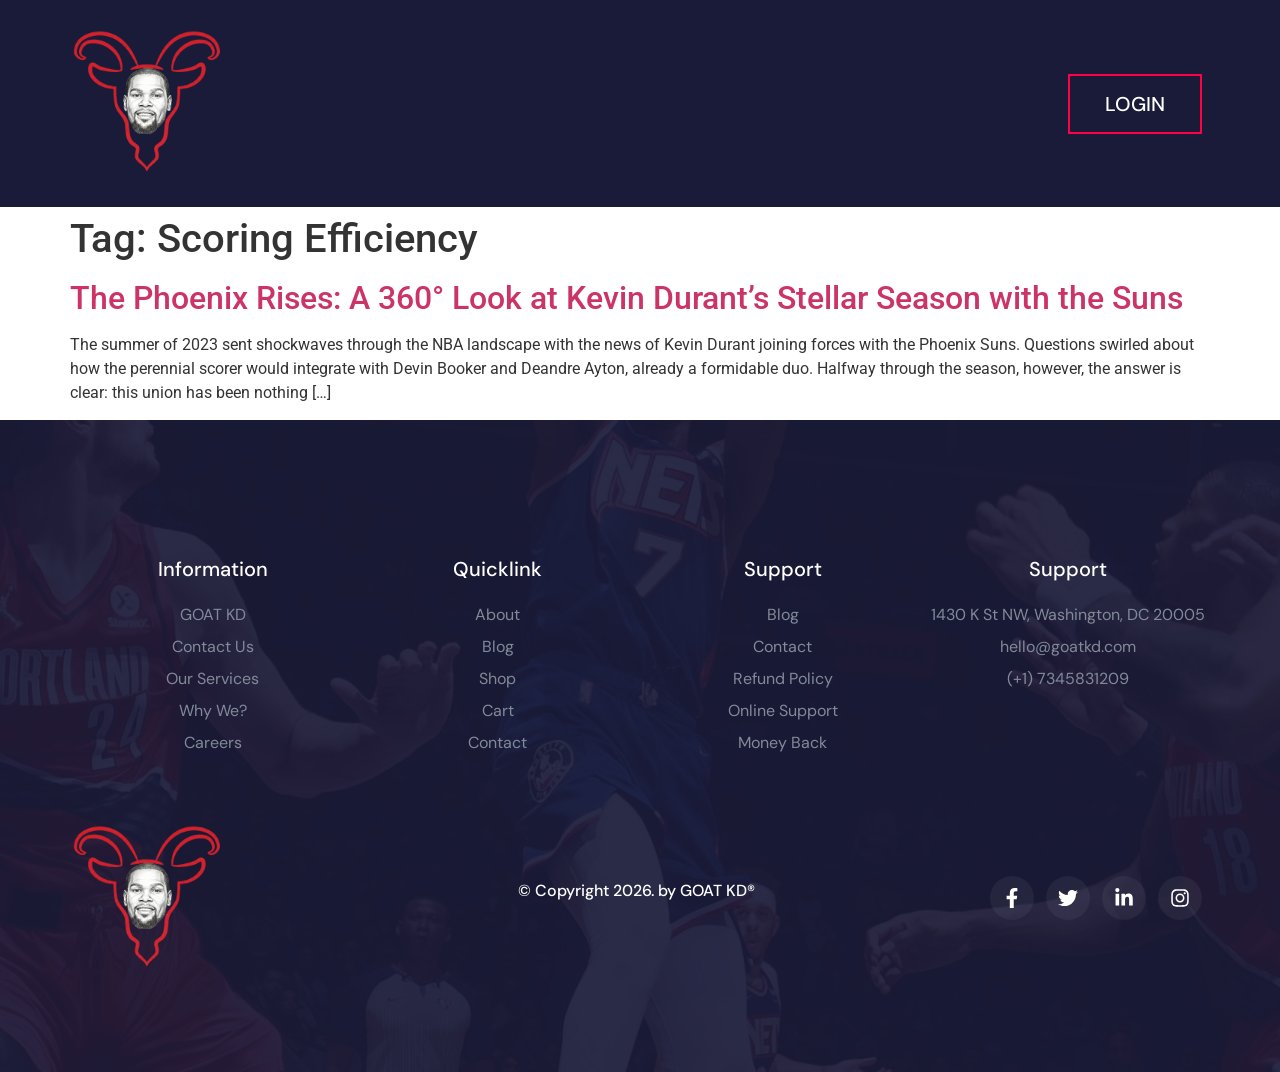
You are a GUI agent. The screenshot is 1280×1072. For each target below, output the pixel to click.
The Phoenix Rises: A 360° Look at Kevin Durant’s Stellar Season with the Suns (626, 298)
